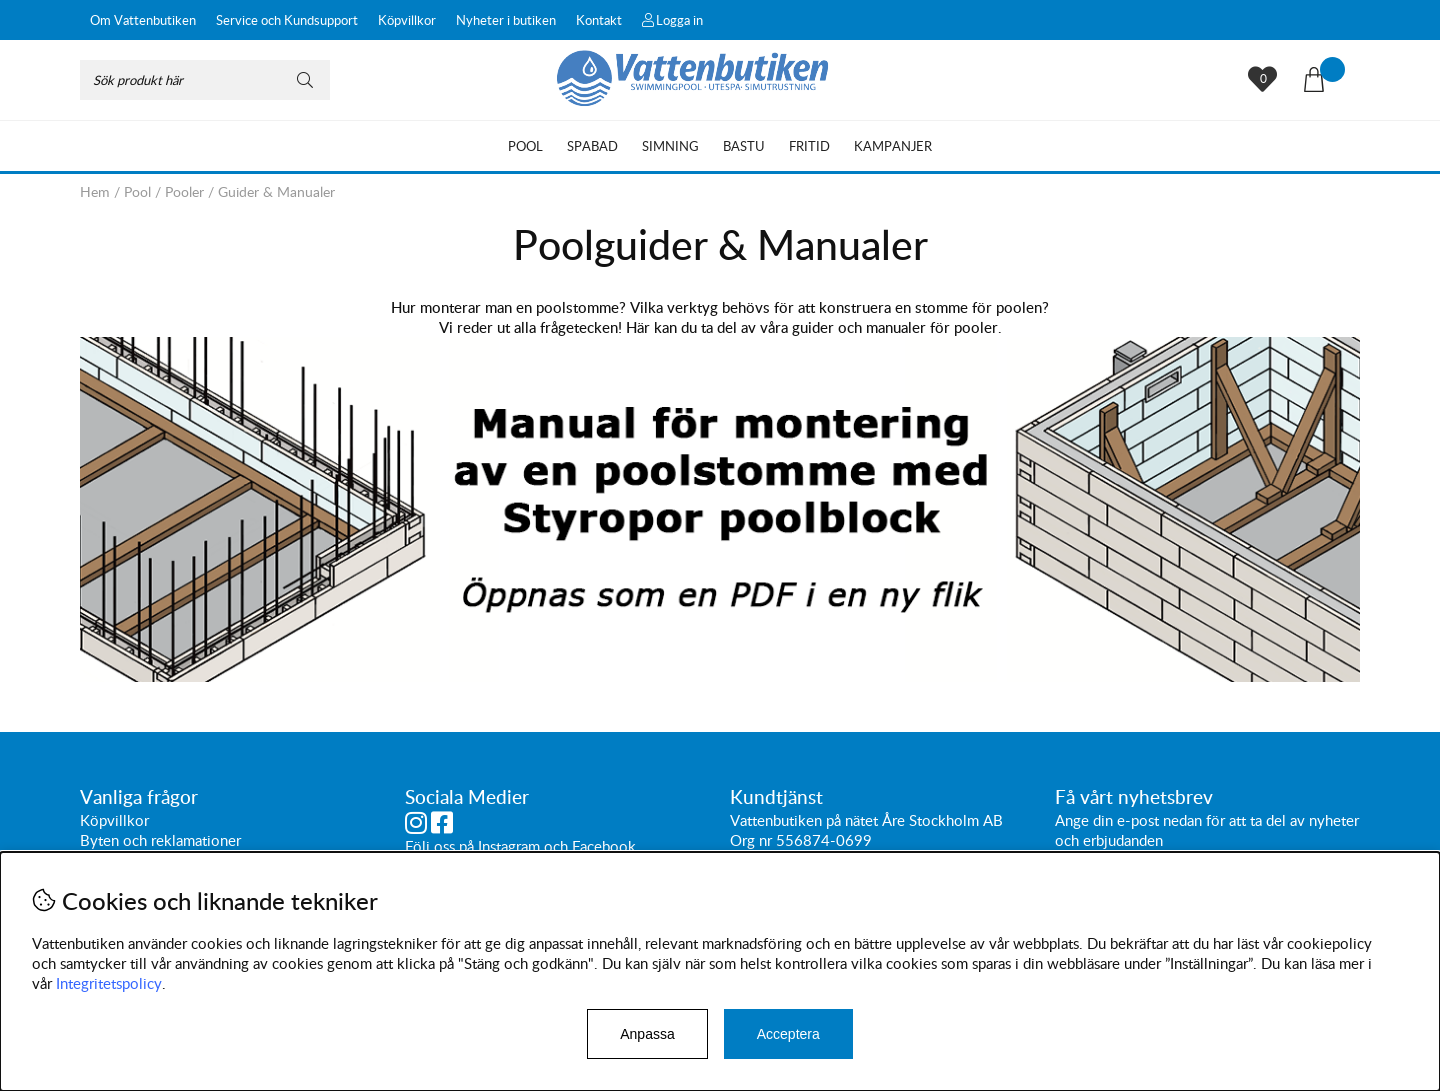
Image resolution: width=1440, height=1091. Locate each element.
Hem (95, 191)
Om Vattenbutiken (143, 20)
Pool (525, 146)
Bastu (744, 146)
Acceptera (788, 1034)
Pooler (184, 191)
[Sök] (205, 80)
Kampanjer (893, 146)
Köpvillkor (407, 20)
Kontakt (599, 20)
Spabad (592, 146)
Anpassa (647, 1034)
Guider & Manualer (276, 191)
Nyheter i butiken (506, 20)
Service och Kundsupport (287, 20)
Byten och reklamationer (160, 841)
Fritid (809, 146)
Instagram (509, 847)
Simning (670, 146)
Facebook (604, 847)
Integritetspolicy (109, 983)
